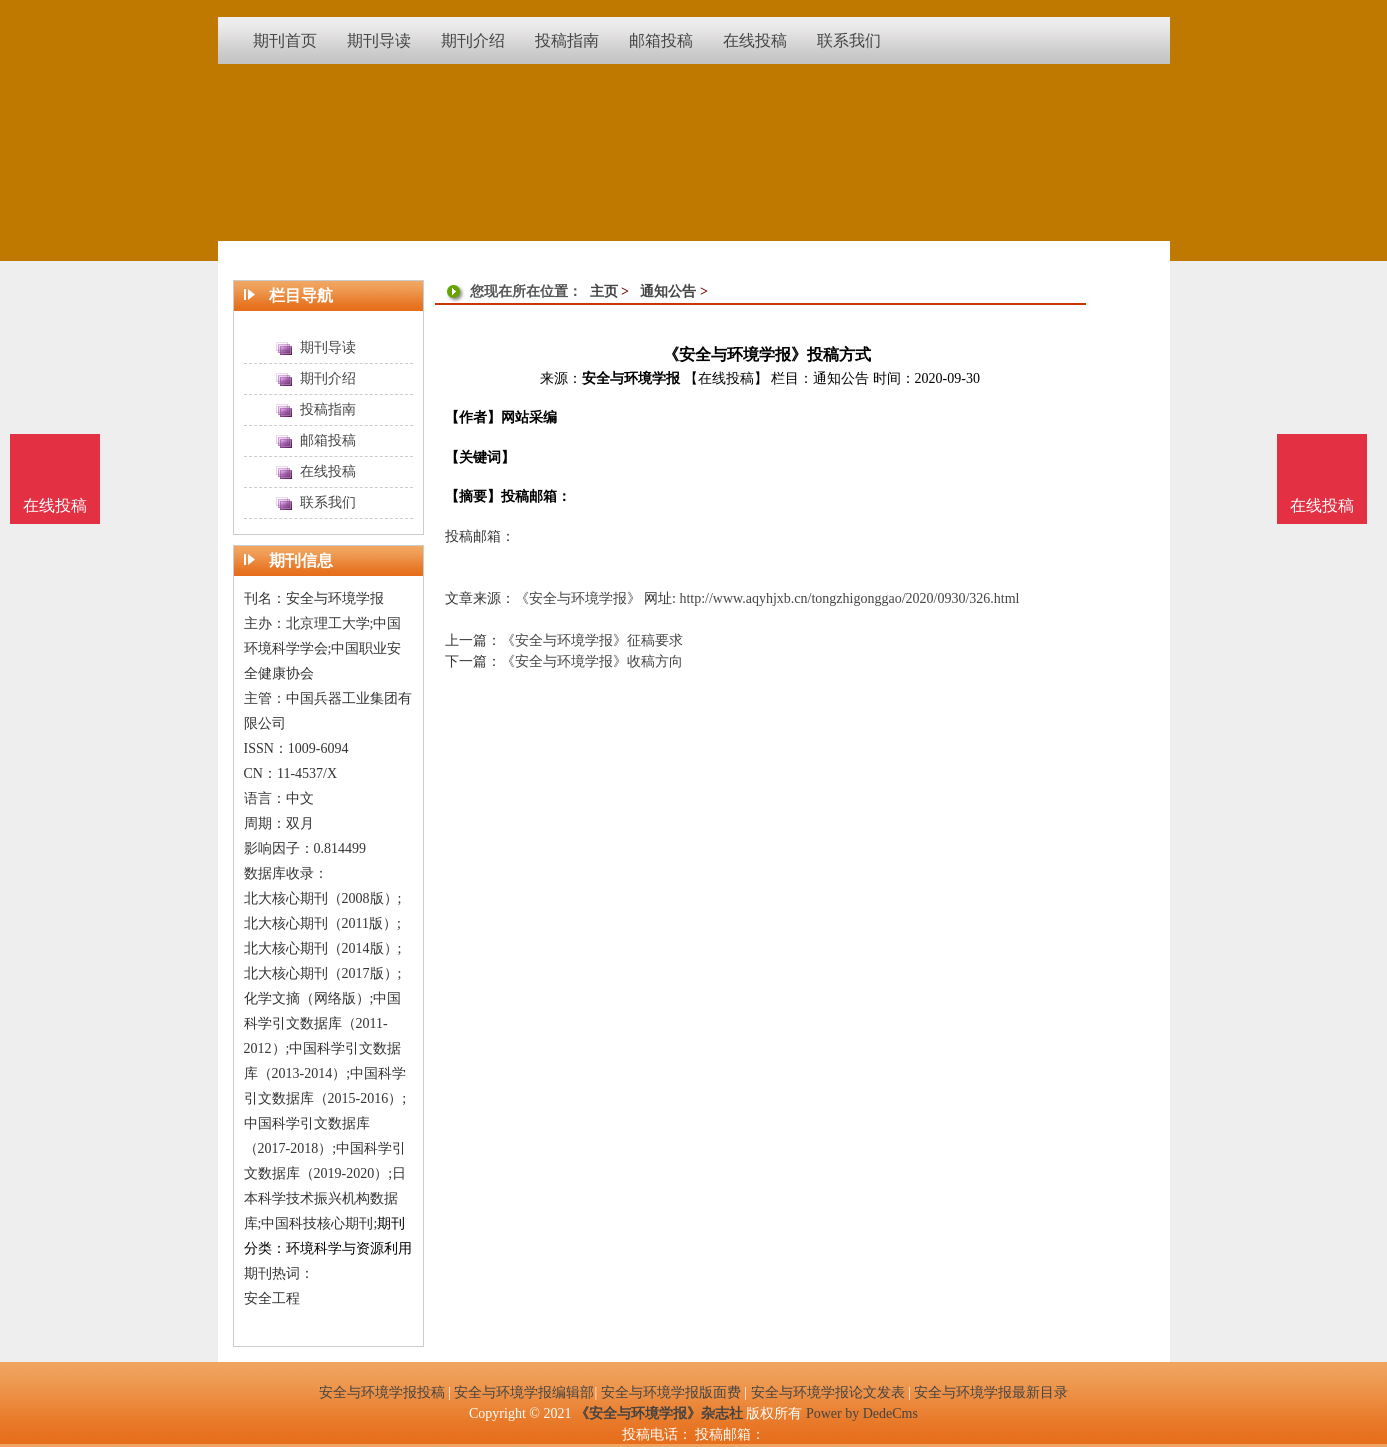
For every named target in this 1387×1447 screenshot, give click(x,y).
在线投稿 (1322, 505)
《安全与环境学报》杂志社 (659, 1413)
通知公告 (668, 291)
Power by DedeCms (862, 1413)
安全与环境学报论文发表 (828, 1392)
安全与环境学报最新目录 (991, 1392)
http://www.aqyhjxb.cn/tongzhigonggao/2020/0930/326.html (849, 598)
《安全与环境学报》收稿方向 (592, 661)
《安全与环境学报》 (578, 598)
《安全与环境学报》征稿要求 (592, 640)
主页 (604, 291)
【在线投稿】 (726, 378)
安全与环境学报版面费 (671, 1392)
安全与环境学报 (631, 378)
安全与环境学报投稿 (382, 1392)
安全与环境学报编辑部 (524, 1392)
